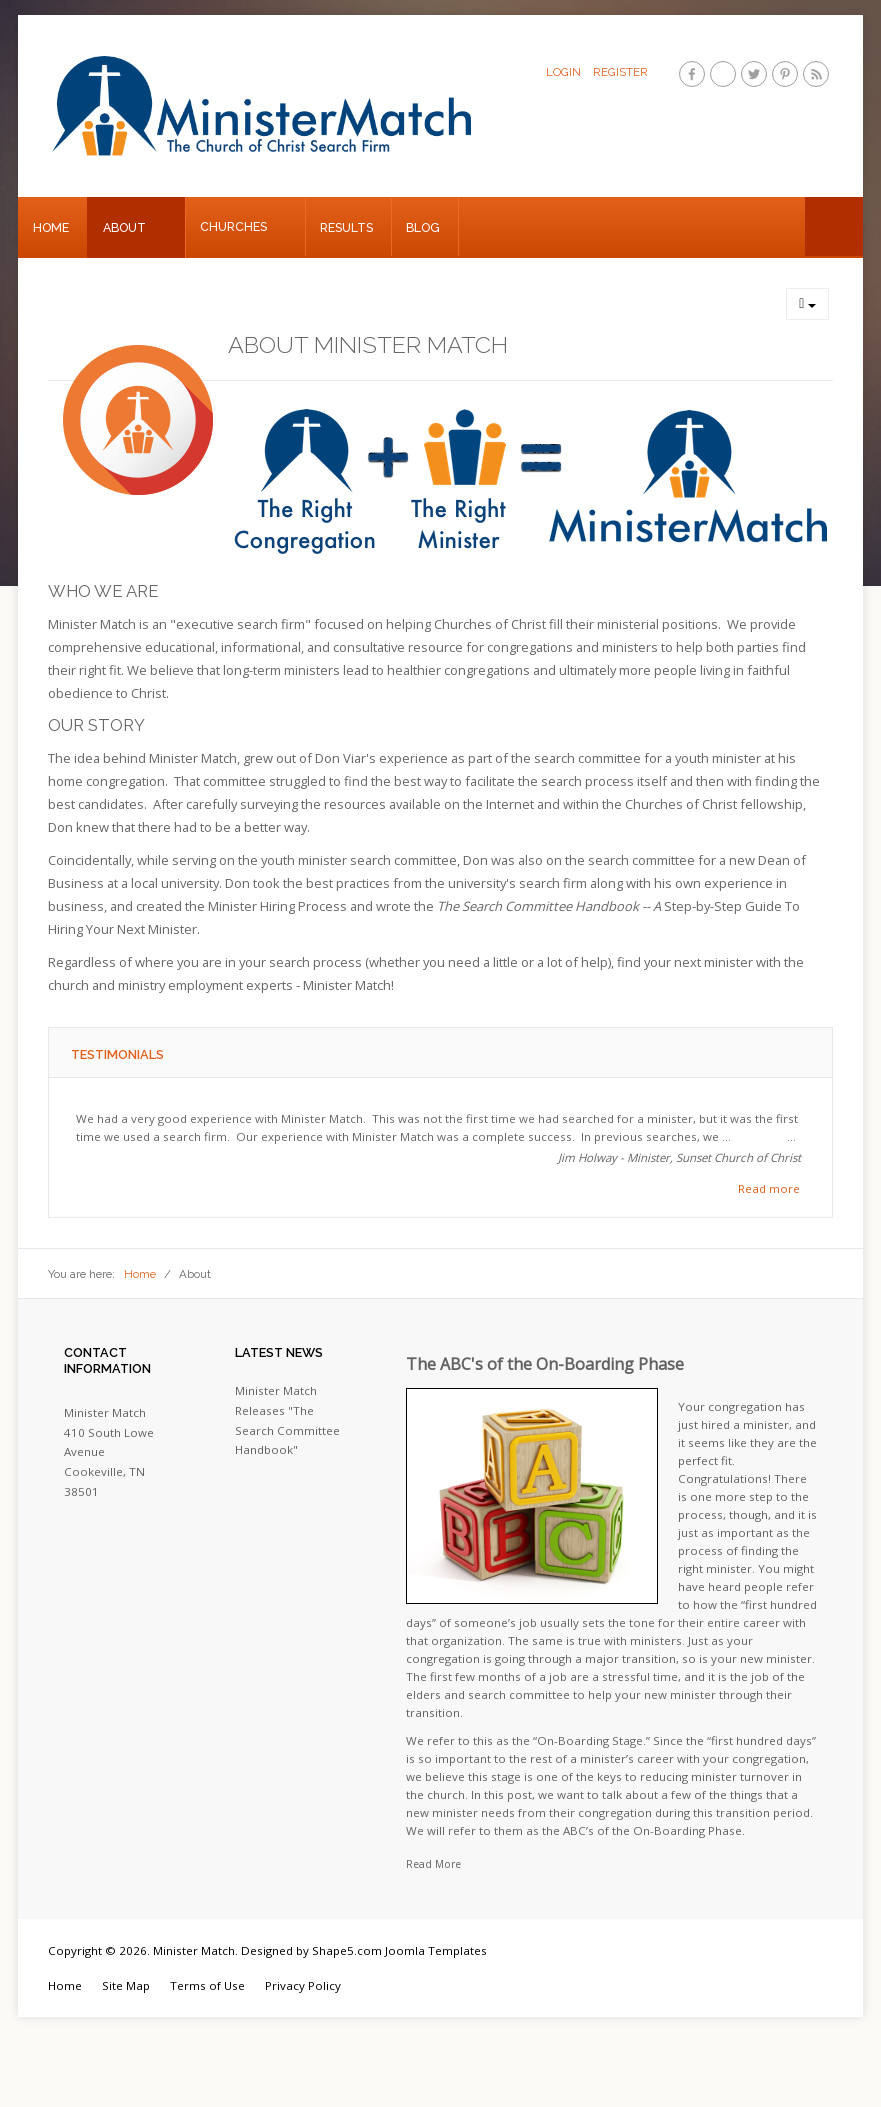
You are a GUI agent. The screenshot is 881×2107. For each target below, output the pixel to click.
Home (51, 227)
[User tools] (807, 304)
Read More (433, 1864)
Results (346, 227)
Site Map (126, 1985)
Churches (233, 226)
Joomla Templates (436, 1950)
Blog (423, 227)
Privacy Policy (303, 1985)
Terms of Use (207, 1985)
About (124, 227)
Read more (769, 1188)
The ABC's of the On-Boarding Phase (545, 1364)
